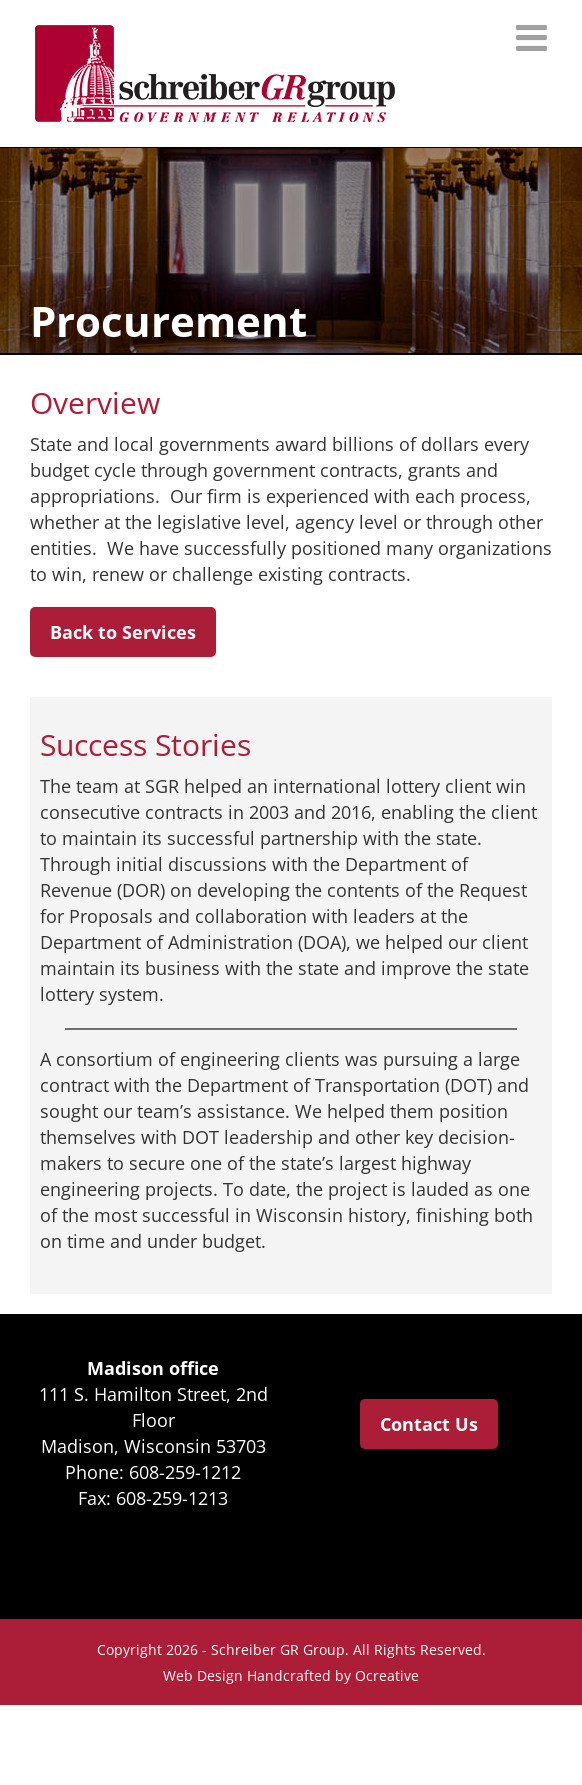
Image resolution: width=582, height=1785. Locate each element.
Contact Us (429, 1424)
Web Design (203, 1675)
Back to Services (123, 632)
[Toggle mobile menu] (534, 38)
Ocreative (387, 1675)
